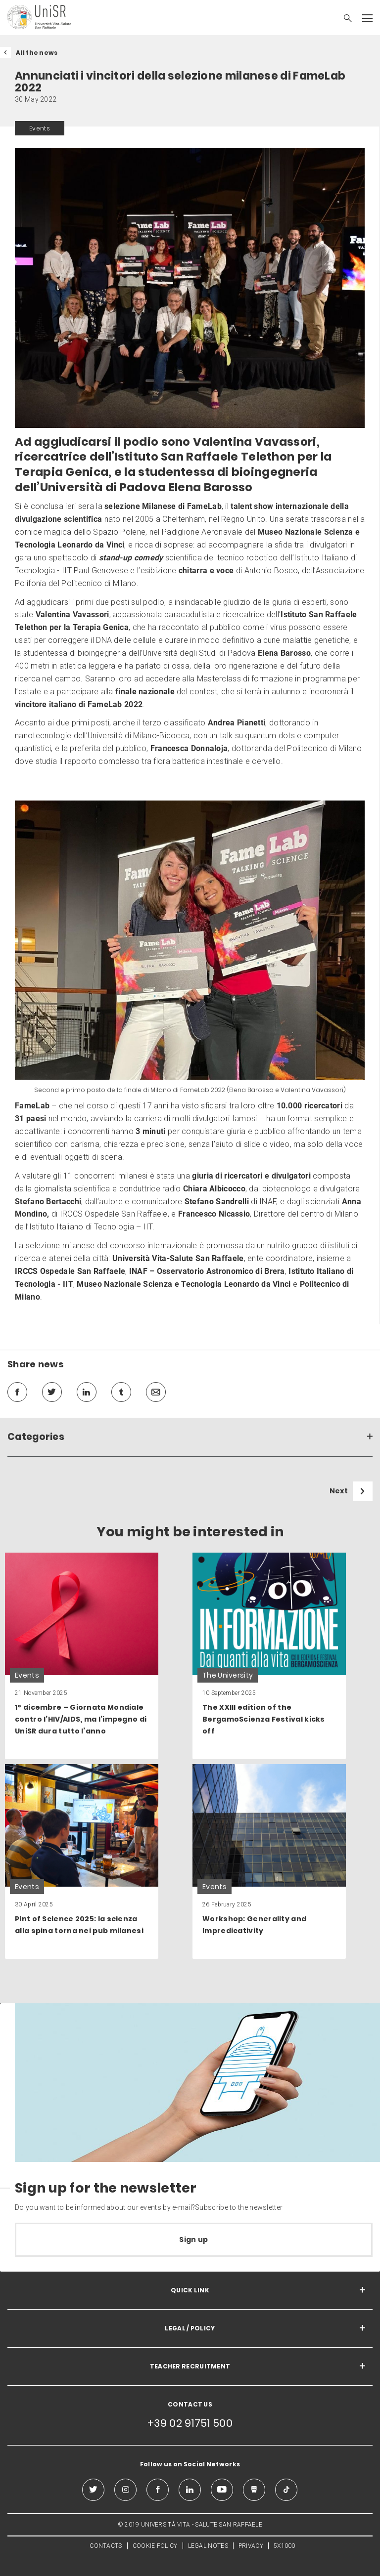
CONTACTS (106, 2545)
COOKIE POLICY (155, 2545)
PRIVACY (250, 2545)
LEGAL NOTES (208, 2545)
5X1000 (284, 2545)
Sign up (193, 2239)
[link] (81, 1656)
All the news (37, 52)
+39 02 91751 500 (190, 2423)
